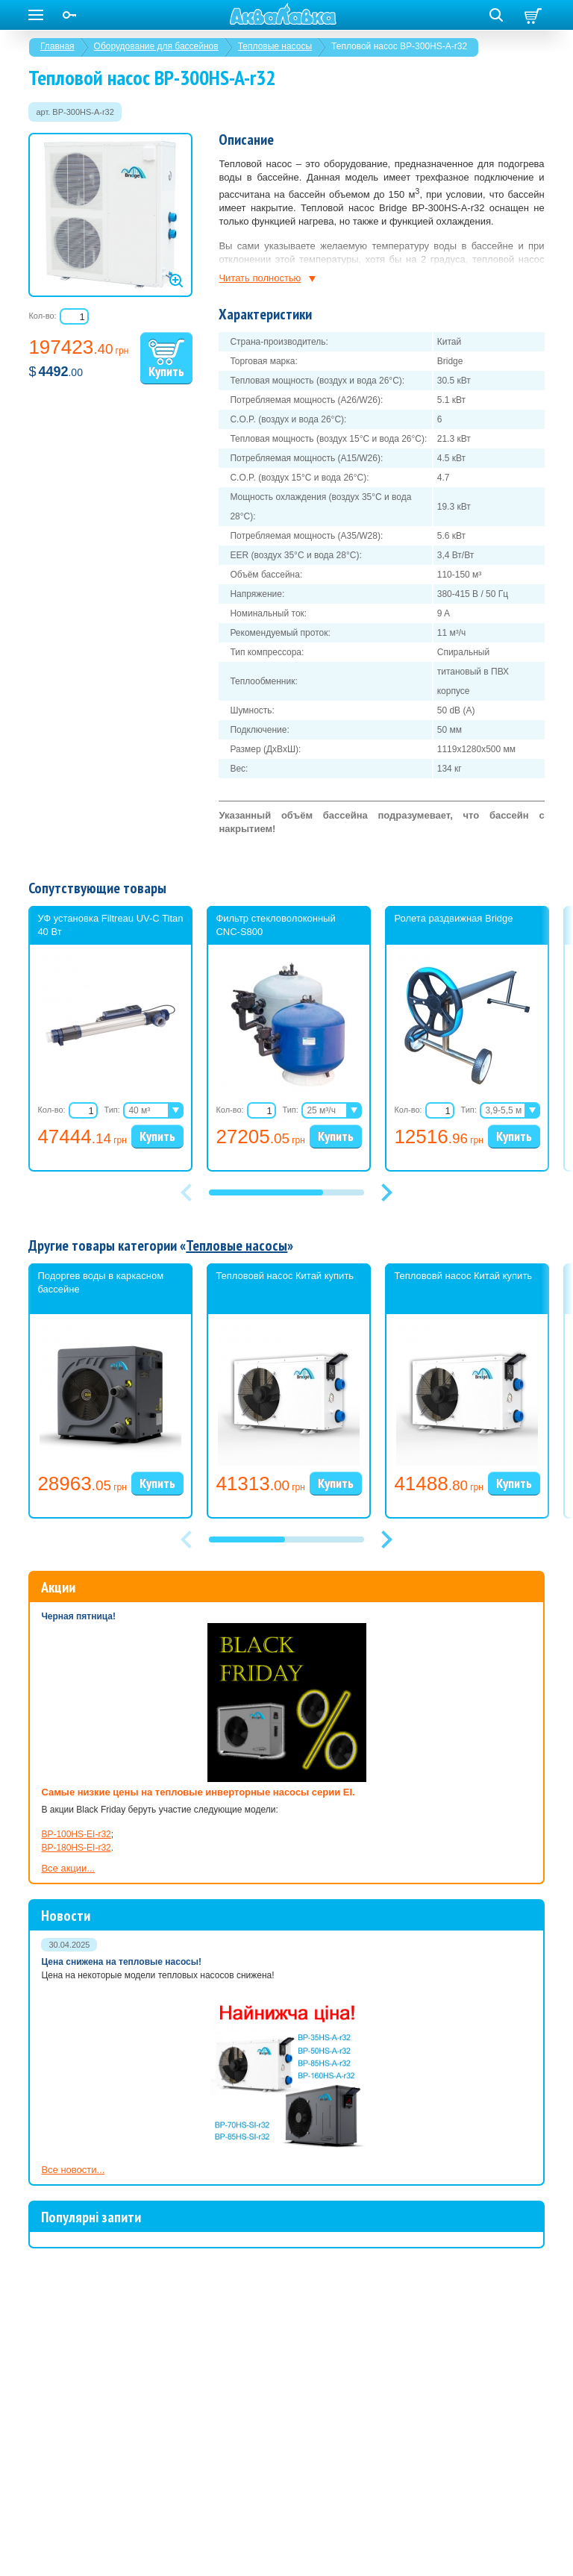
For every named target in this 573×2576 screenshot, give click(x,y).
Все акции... (68, 1868)
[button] (386, 1192)
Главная (57, 46)
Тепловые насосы (275, 46)
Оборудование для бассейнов (156, 46)
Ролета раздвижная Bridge (453, 918)
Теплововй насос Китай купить (285, 1275)
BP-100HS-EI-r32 (75, 1834)
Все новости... (72, 2169)
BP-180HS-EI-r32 (75, 1847)
